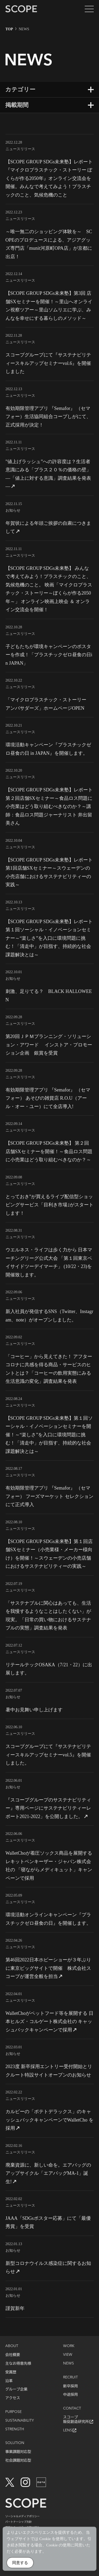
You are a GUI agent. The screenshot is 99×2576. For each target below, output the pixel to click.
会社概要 (12, 2355)
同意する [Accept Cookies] (20, 2564)
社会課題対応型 (18, 2460)
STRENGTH (14, 2429)
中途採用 (70, 2394)
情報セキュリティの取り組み (22, 2527)
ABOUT (11, 2346)
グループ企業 (16, 2389)
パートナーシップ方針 (18, 2521)
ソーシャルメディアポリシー (22, 2516)
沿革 (9, 2381)
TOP (9, 29)
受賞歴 (10, 2372)
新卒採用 (70, 2386)
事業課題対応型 (18, 2451)
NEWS (68, 2363)
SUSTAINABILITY (19, 2420)
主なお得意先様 (18, 2363)
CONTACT (72, 2408)
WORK (68, 2346)
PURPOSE (13, 2412)
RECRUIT (70, 2377)
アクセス (12, 2398)
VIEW (67, 2355)
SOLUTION (14, 2443)
